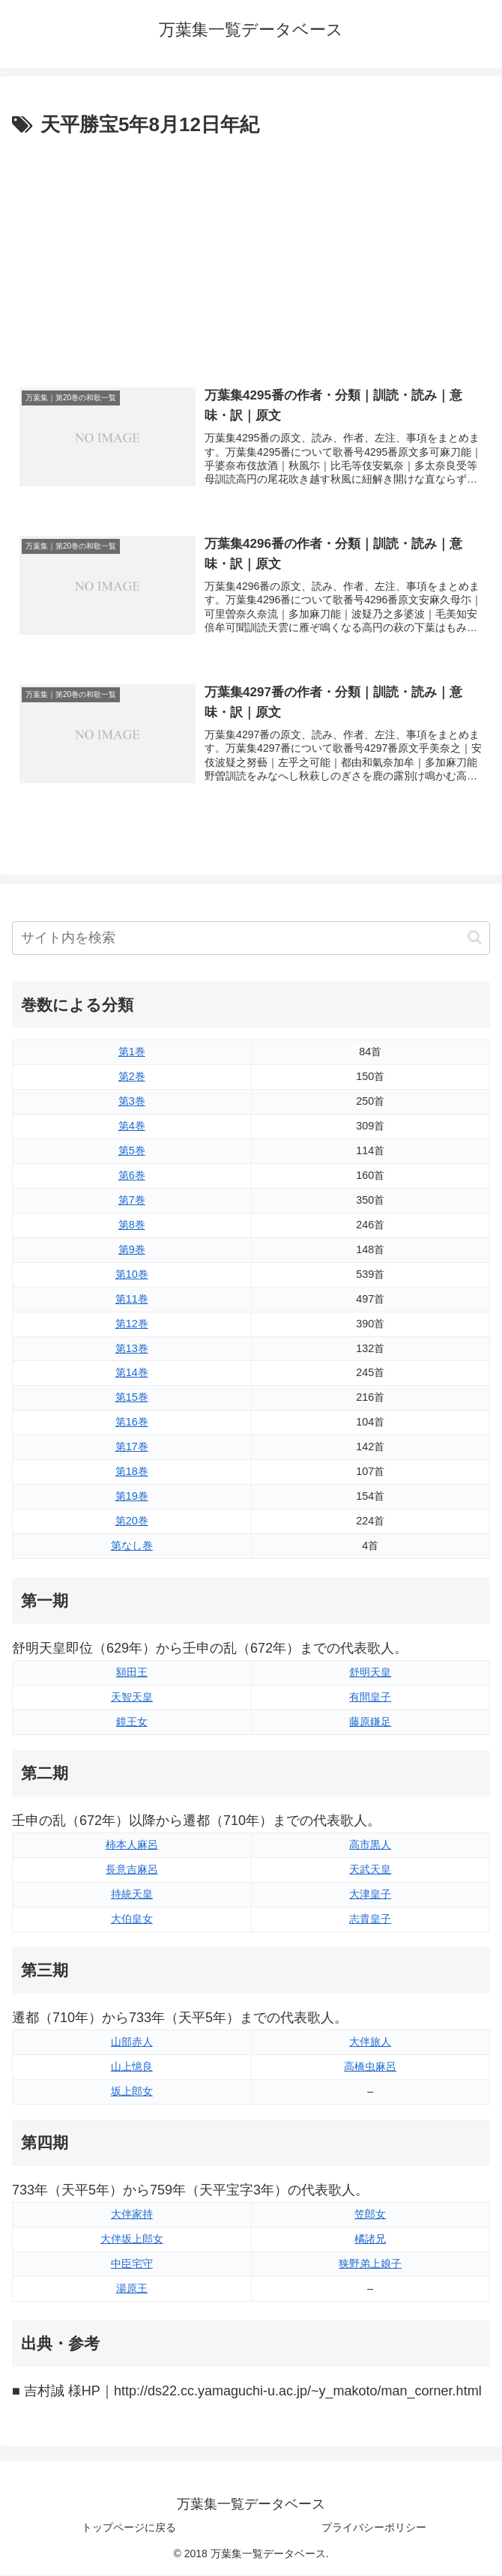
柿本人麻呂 (132, 1845)
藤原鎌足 (370, 1722)
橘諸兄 (370, 2239)
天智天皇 (132, 1698)
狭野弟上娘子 (370, 2264)
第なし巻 (132, 1546)
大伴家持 (132, 2215)
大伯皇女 (132, 1919)
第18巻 (131, 1472)
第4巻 (131, 1126)
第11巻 (131, 1299)
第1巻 (131, 1052)
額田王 (132, 1673)
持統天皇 (132, 1895)
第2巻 (131, 1077)
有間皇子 (370, 1698)
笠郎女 (370, 2215)
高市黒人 (370, 1845)
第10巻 (131, 1274)
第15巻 (131, 1398)
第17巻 (131, 1447)
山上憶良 (132, 2067)
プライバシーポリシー (373, 2528)
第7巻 (131, 1201)
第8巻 (131, 1225)
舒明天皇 (370, 1673)
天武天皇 (370, 1870)
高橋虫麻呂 (370, 2067)
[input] (251, 938)
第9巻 (131, 1250)
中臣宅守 (132, 2264)
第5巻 (131, 1151)
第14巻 (131, 1373)
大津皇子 (370, 1895)
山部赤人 (132, 2042)
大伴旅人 (370, 2042)
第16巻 (131, 1423)
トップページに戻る (129, 2528)
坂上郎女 (132, 2092)
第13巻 (131, 1348)
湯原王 (132, 2289)
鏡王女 (132, 1722)
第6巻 (131, 1176)
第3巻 (131, 1102)
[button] (475, 938)
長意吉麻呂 (132, 1870)
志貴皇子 (370, 1919)
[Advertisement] (251, 254)
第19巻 (131, 1497)
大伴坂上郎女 (131, 2239)
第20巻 (131, 1521)
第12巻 (131, 1324)
